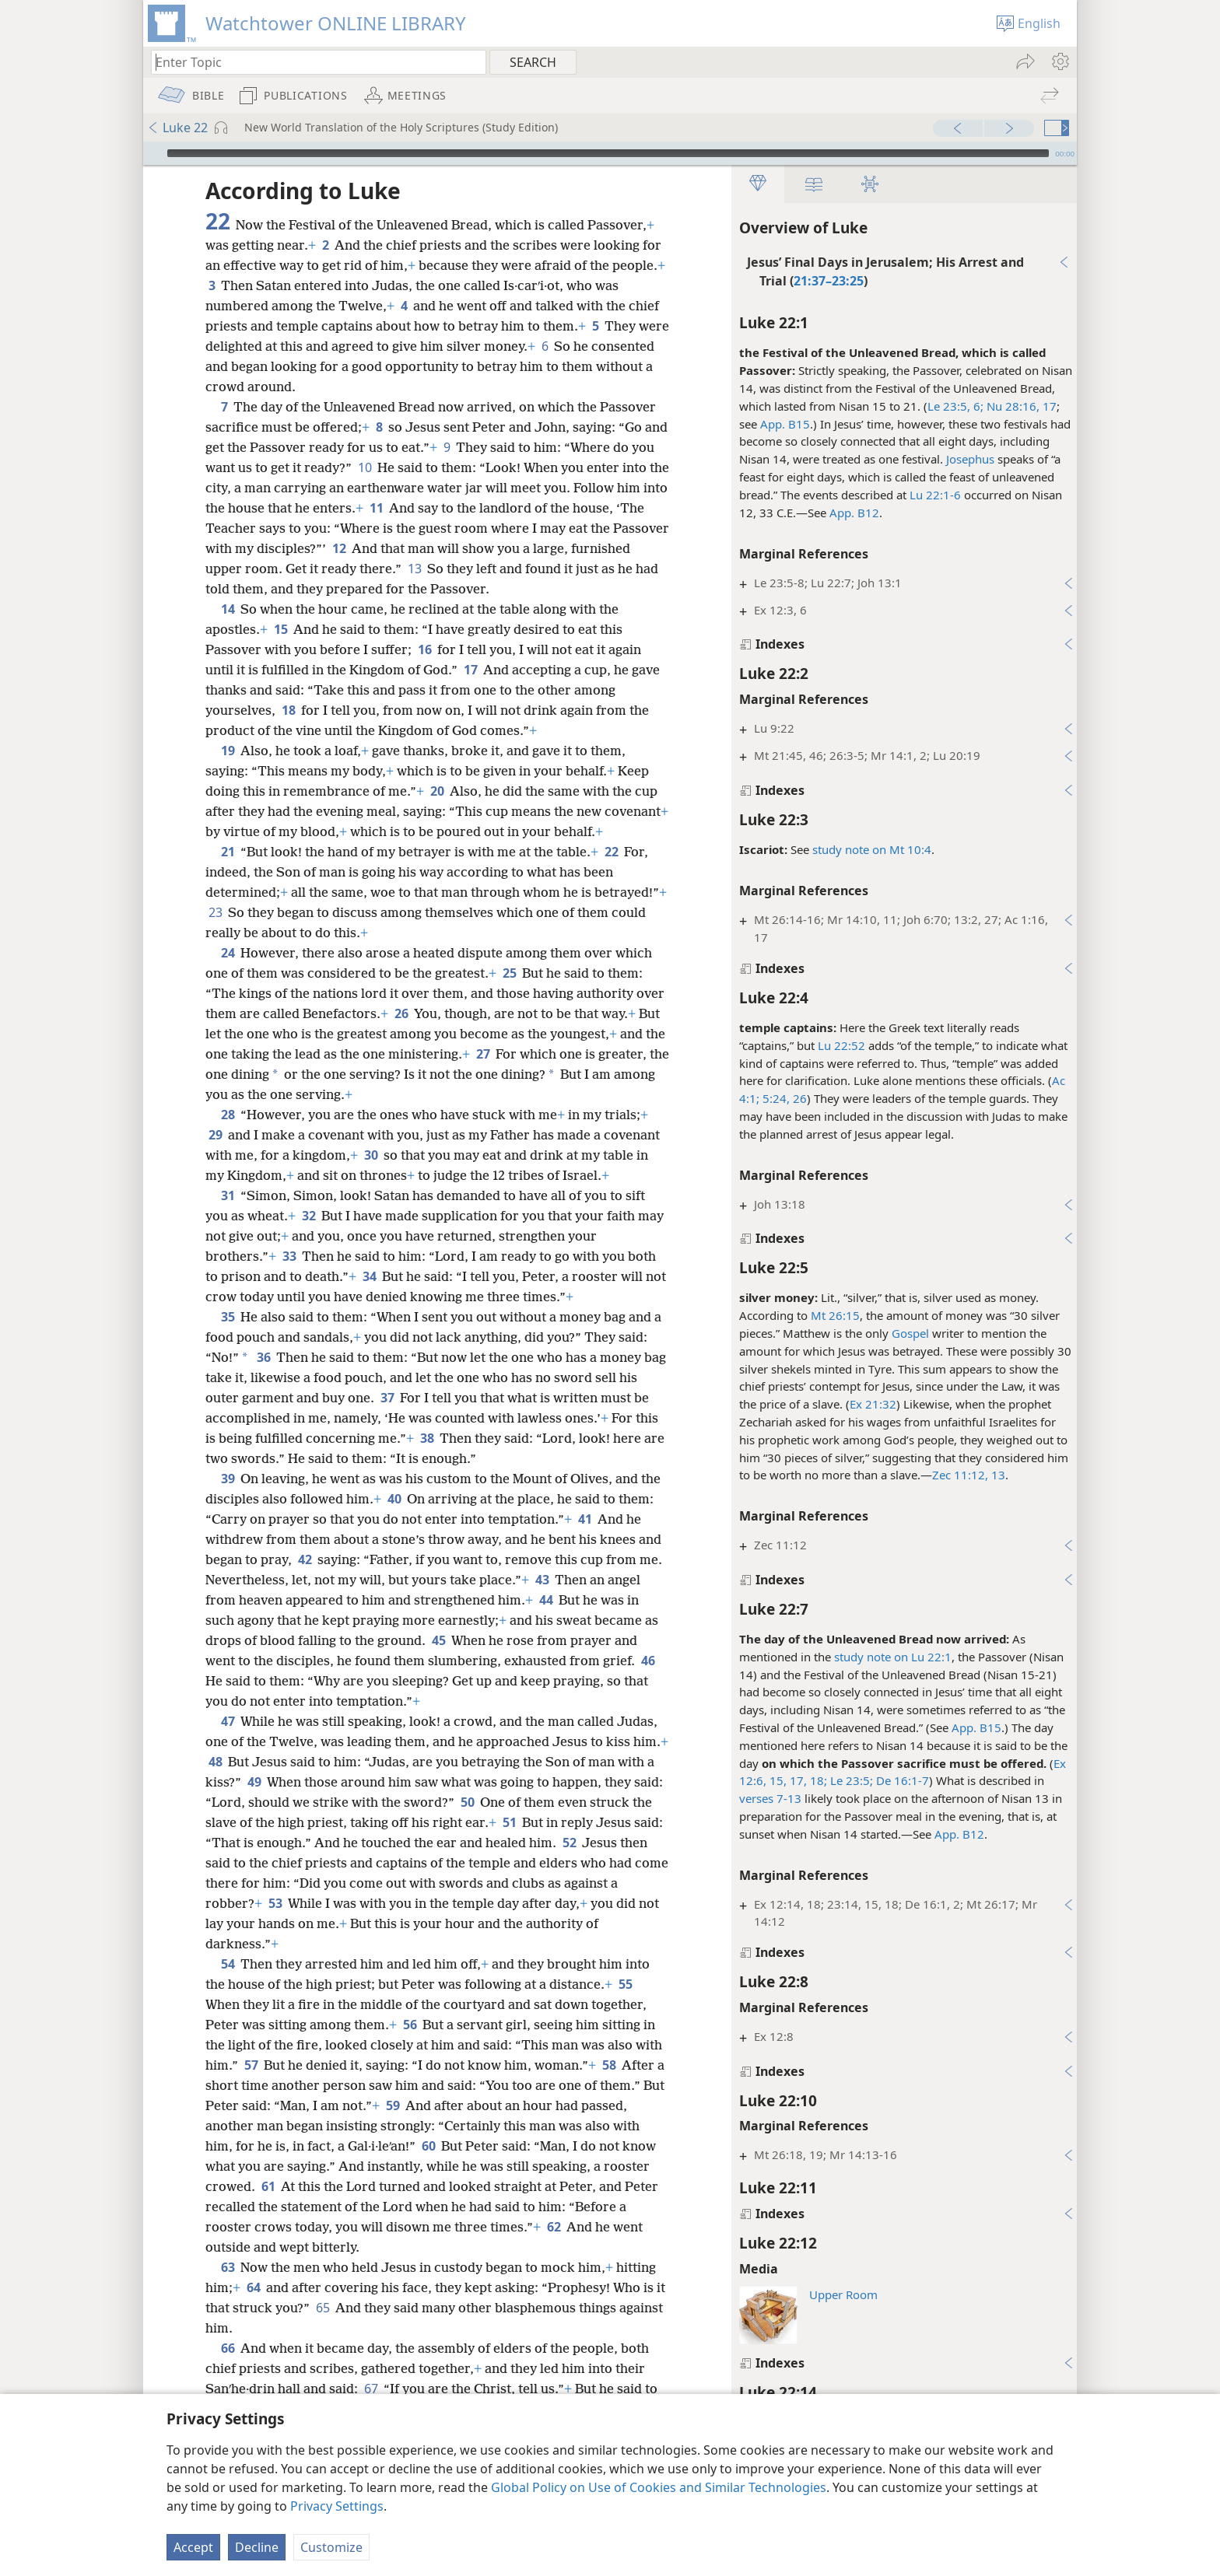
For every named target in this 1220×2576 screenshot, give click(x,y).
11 (430, 507)
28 (227, 1134)
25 (509, 993)
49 (293, 1802)
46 (647, 1680)
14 (227, 609)
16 (424, 649)
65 (334, 2327)
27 (505, 1074)
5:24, (770, 1098)
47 (227, 1741)
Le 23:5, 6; (951, 406)
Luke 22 (177, 127)
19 (227, 750)
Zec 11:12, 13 (964, 1474)
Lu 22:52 (837, 1045)
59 (392, 2125)
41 (584, 1539)
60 (428, 2166)
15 (280, 629)
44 (546, 1620)
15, (772, 1780)
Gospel (905, 1333)
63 (227, 2287)
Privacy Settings (337, 2506)
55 (625, 2004)
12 (420, 548)
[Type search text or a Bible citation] (311, 62)
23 (290, 932)
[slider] (608, 153)
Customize (331, 2547)
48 (253, 1781)
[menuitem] (1059, 61)
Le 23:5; (845, 1780)
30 (370, 1175)
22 (611, 871)
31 (227, 1215)
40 (394, 1519)
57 (251, 2085)
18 (288, 710)
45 (438, 1660)
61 (268, 2206)
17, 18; (802, 1780)
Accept (193, 2547)
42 (304, 1579)
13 (476, 568)
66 (227, 2368)
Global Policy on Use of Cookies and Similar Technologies (658, 2487)
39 (227, 1498)
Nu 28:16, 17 (1015, 406)
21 (227, 871)
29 (215, 1155)
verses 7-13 (765, 1798)
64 (253, 2307)
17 (470, 669)
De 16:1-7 (896, 1780)
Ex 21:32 (868, 1404)
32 (308, 1235)
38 (426, 1458)
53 (332, 1923)
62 (553, 2247)
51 (574, 1842)
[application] (610, 153)
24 (227, 973)
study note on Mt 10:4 (867, 849)
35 (227, 1337)
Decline (257, 2547)
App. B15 (780, 424)
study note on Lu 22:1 (888, 1656)
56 (409, 2044)
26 (793, 1098)
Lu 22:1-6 (930, 494)
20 (437, 791)
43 (542, 1599)
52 (639, 1862)
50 (528, 1822)
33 (289, 1276)
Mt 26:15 (830, 1315)
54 (227, 1984)
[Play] (153, 153)
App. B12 (850, 512)
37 (387, 1417)
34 (369, 1296)
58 (609, 2085)
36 (263, 1377)
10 (390, 467)
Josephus (965, 459)
